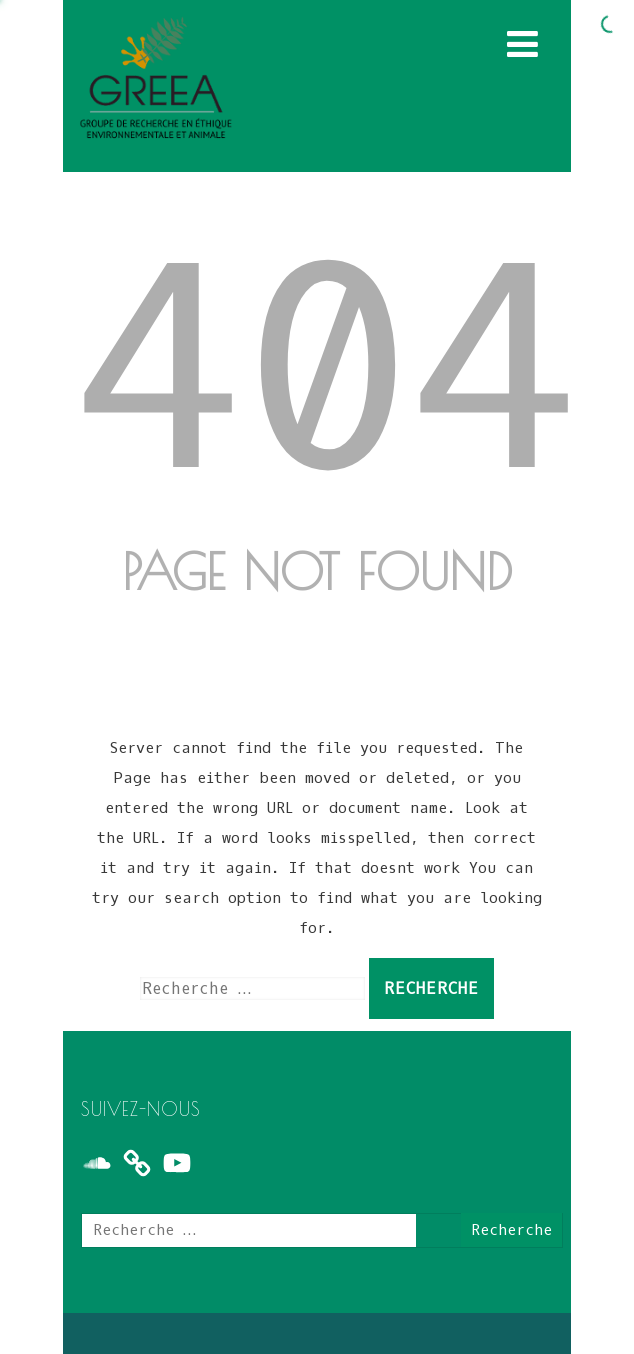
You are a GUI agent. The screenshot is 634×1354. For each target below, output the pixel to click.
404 (328, 375)
